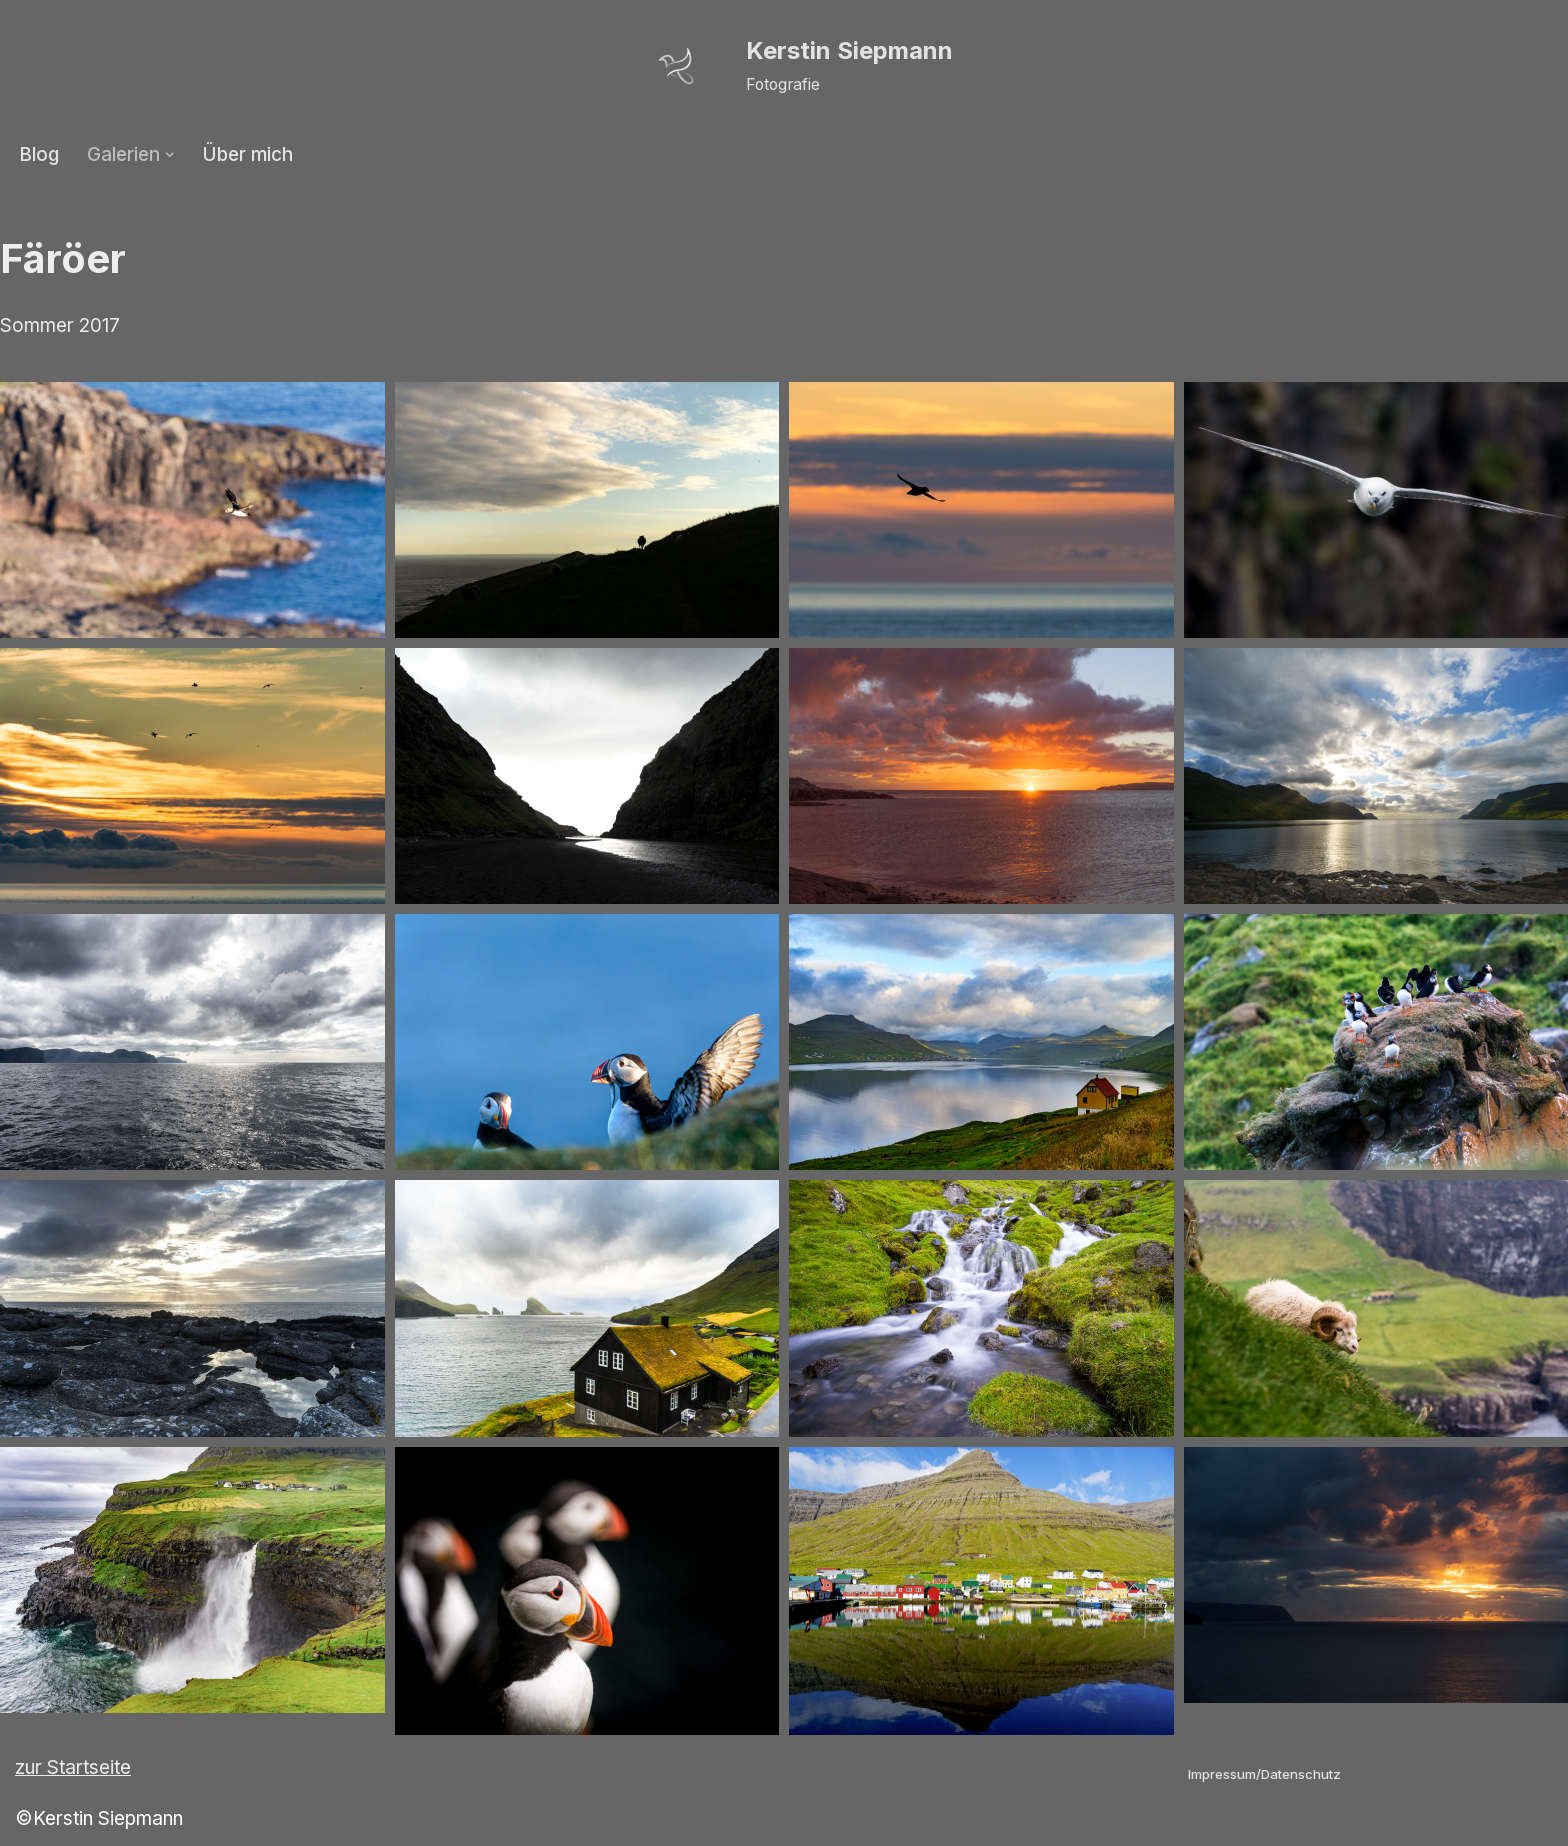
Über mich (249, 154)
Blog (39, 154)
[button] (171, 155)
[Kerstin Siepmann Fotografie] (784, 66)
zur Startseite (73, 1768)
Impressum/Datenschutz (1264, 1774)
